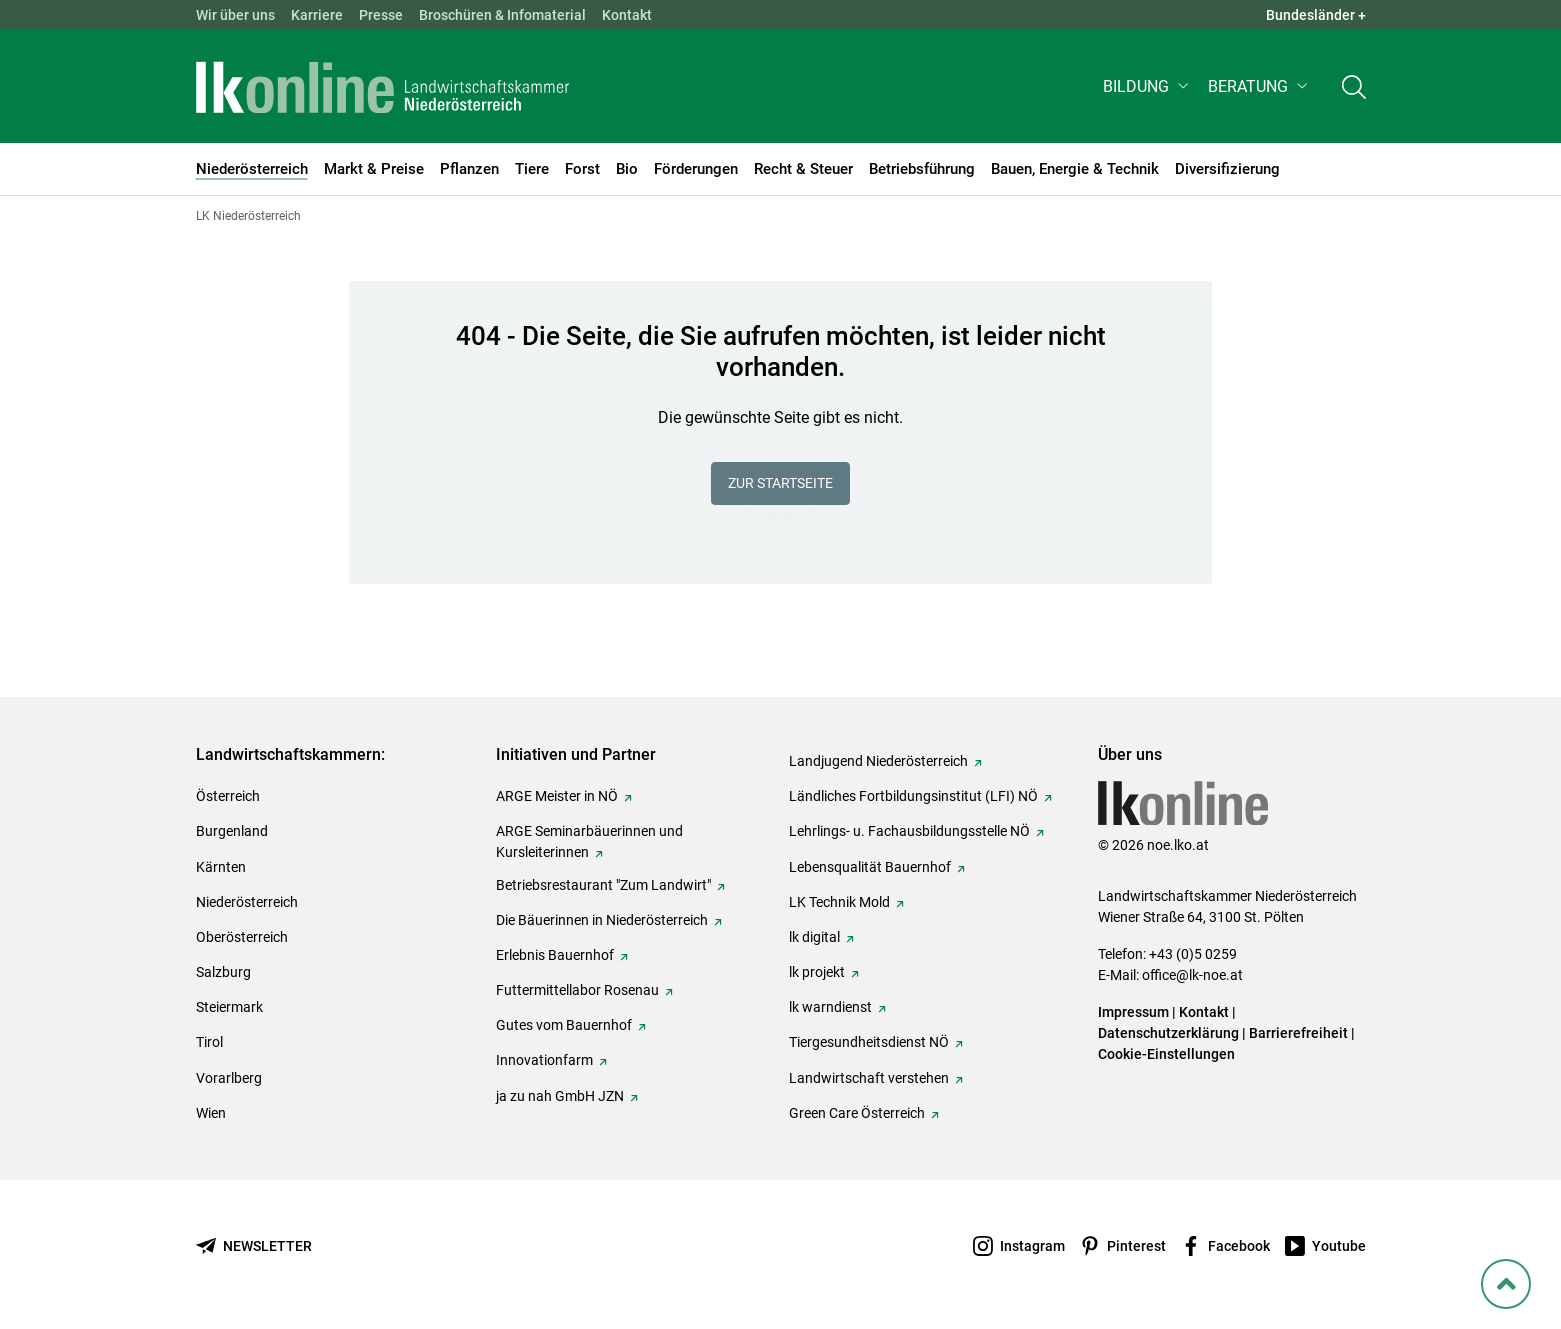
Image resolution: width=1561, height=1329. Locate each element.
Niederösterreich (247, 902)
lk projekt (817, 972)
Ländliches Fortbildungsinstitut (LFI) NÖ (913, 796)
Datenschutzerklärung (1168, 1033)
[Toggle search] (1354, 86)
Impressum (1133, 1012)
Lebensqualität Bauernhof (870, 867)
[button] (1147, 86)
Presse (381, 15)
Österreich (228, 796)
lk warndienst (830, 1007)
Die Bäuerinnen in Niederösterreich (602, 920)
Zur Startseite (780, 483)
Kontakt (627, 15)
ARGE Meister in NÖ (557, 796)
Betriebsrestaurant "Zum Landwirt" (603, 885)
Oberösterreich (242, 937)
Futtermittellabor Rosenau (577, 990)
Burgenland (232, 831)
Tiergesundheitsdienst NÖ (869, 1042)
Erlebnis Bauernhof (555, 955)
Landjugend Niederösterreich (878, 761)
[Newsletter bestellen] (254, 1246)
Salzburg (223, 972)
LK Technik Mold (839, 902)
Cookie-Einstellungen (1166, 1054)
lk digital (814, 937)
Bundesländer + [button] (1316, 15)
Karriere (317, 15)
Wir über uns (235, 15)
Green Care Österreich (857, 1113)
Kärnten (221, 867)
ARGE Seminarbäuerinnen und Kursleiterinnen (589, 841)
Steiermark (229, 1007)
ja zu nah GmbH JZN (560, 1096)
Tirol (209, 1042)
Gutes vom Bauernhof (564, 1025)
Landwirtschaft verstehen (869, 1078)
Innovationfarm (544, 1060)
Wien (211, 1113)
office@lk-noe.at (1192, 975)
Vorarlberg (229, 1078)
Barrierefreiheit (1298, 1033)
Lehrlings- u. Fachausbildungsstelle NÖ (909, 831)
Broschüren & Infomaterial (502, 15)
